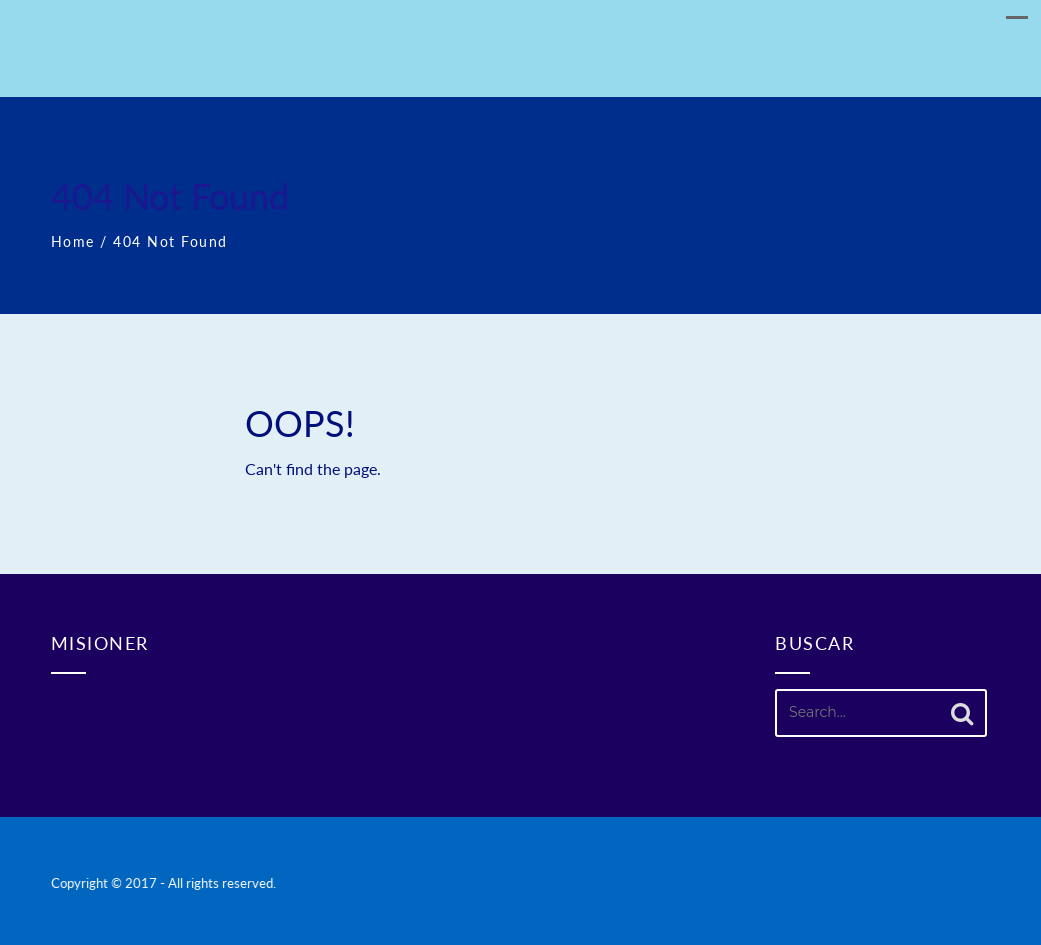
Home (73, 241)
